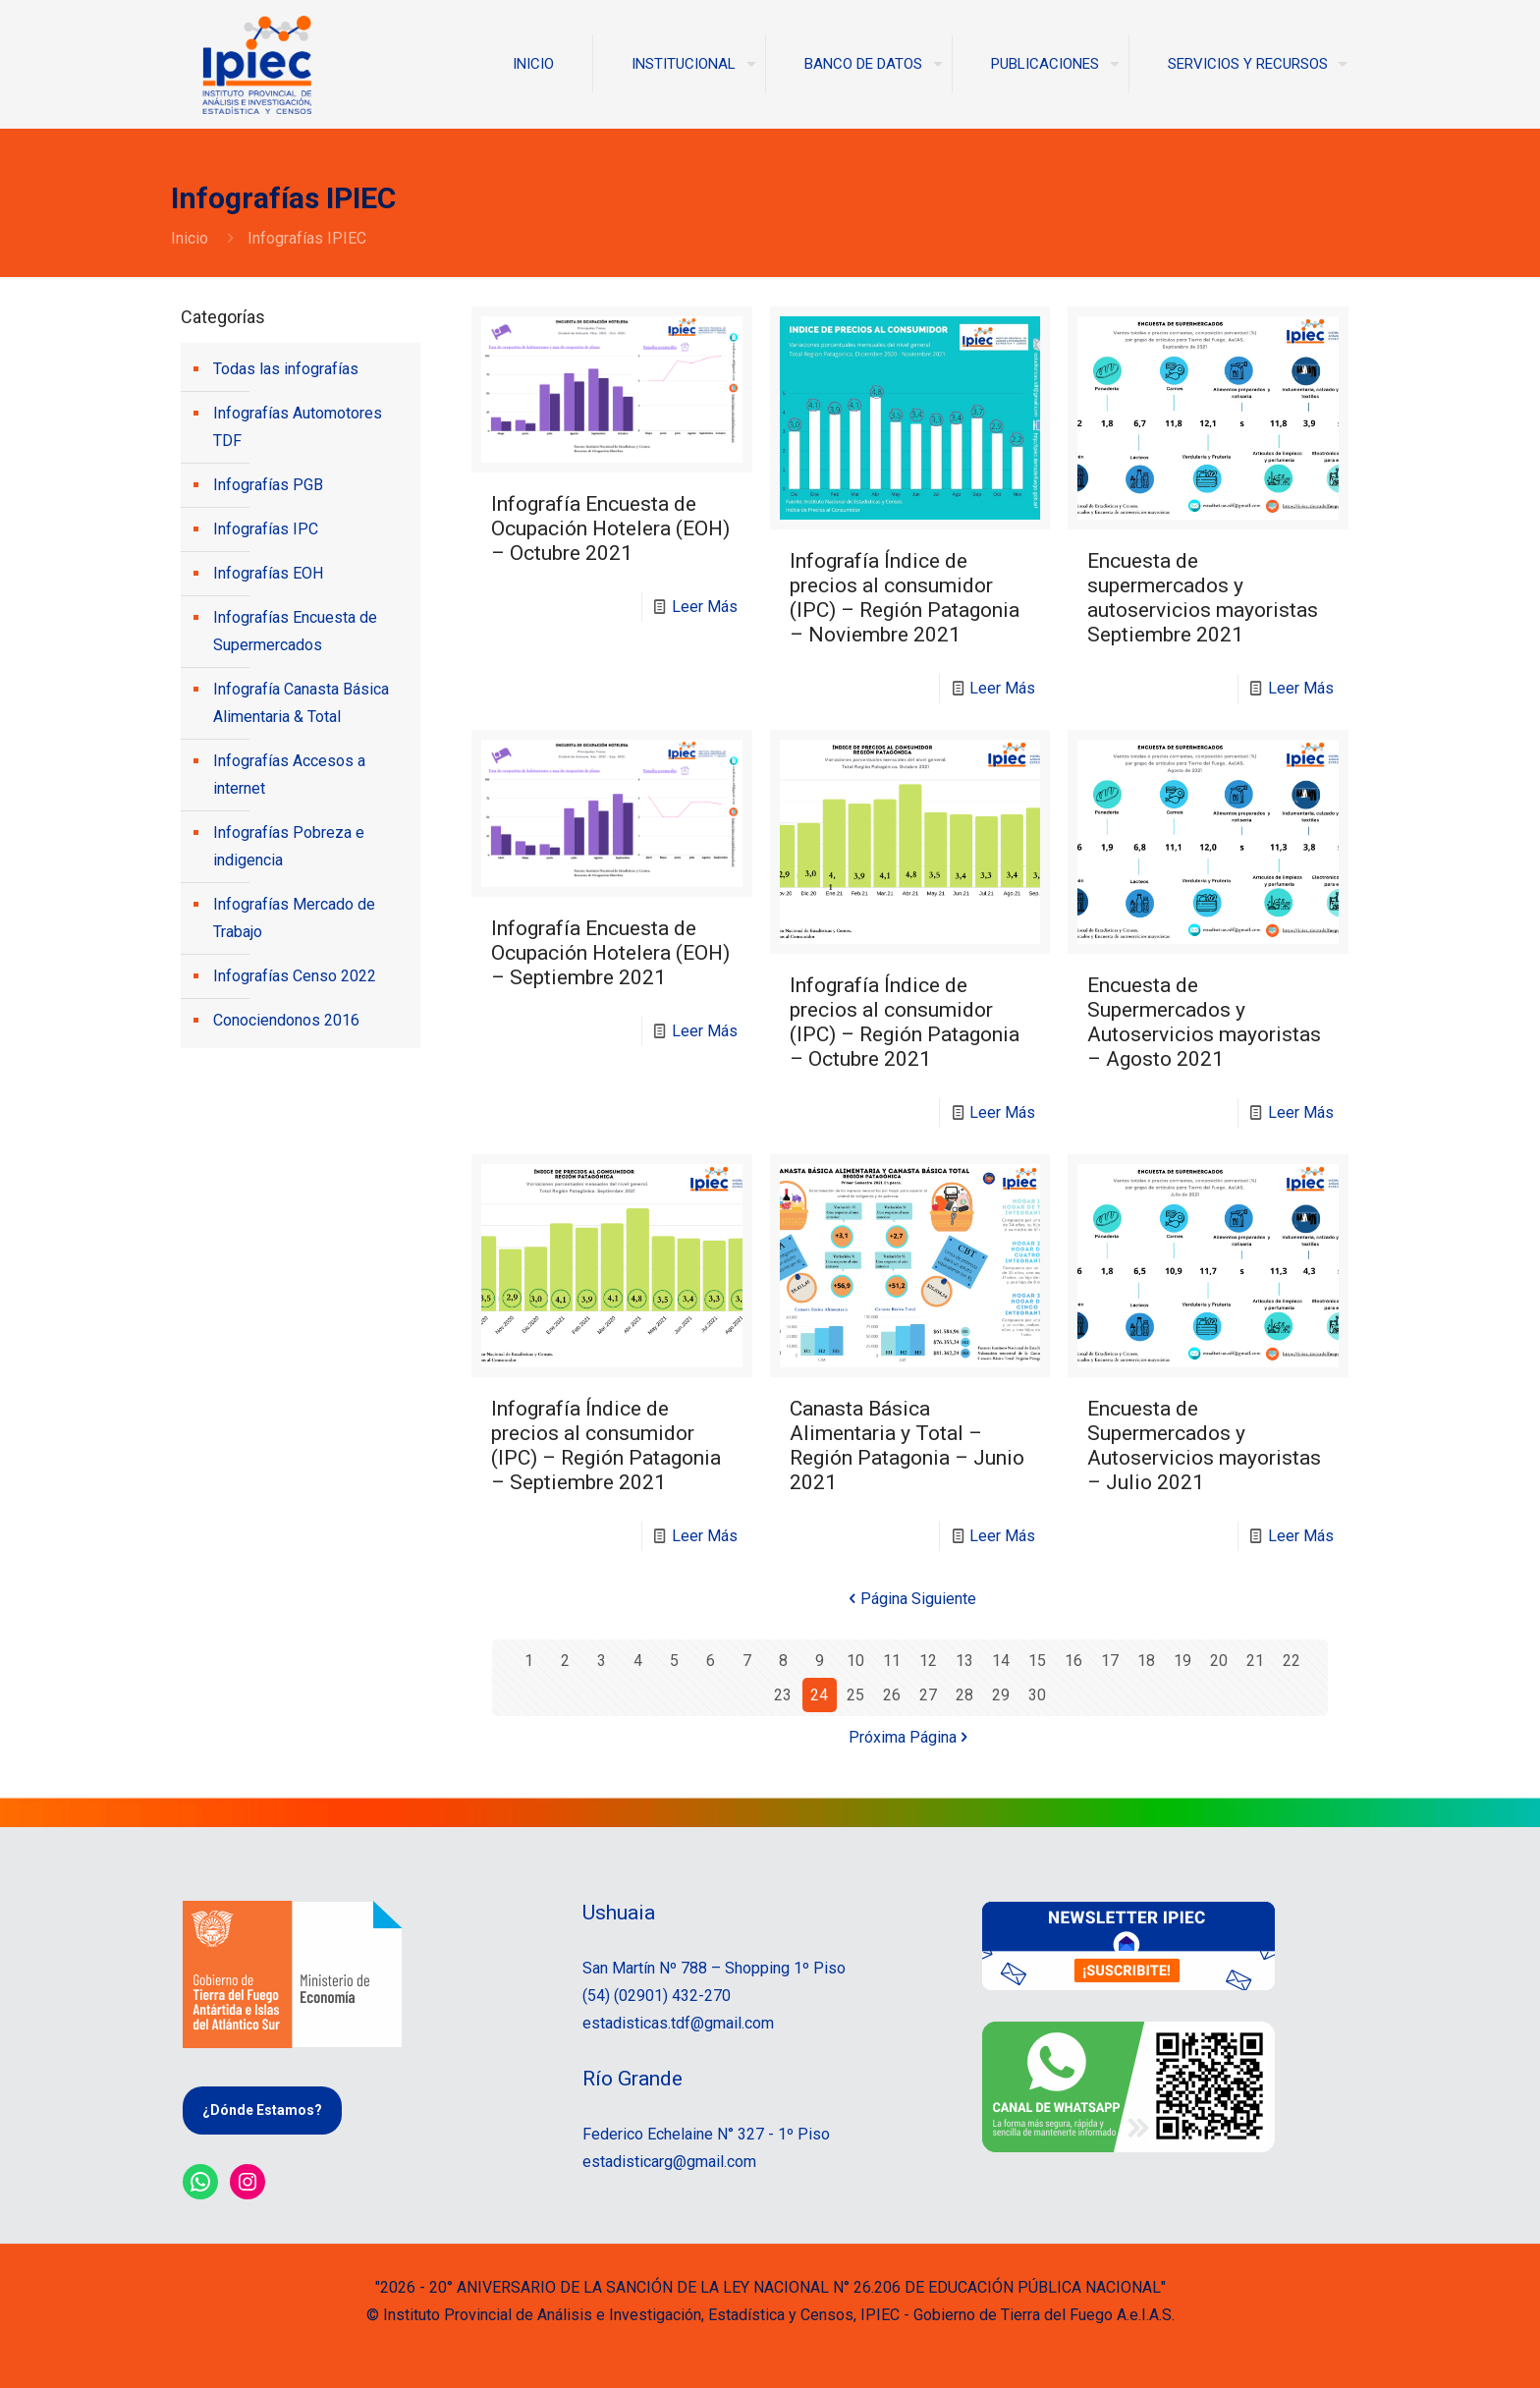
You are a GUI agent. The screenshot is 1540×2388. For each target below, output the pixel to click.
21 (1255, 1660)
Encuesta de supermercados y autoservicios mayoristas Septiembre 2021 (1202, 597)
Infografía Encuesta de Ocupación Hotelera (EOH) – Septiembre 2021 (610, 952)
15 (1037, 1660)
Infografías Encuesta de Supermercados (295, 631)
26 (892, 1695)
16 (1073, 1660)
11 (892, 1660)
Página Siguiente (910, 1598)
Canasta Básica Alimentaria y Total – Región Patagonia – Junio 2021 (907, 1445)
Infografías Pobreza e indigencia (288, 846)
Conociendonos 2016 (286, 1020)
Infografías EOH (268, 573)
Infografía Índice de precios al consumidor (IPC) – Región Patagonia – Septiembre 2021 (606, 1445)
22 (1291, 1660)
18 (1146, 1660)
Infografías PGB (268, 484)
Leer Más (705, 606)
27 (928, 1695)
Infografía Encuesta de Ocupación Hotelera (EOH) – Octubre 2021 (610, 528)
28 (964, 1695)
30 (1037, 1695)
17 (1110, 1660)
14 (1001, 1660)
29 (1001, 1695)
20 (1219, 1660)
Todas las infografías (285, 369)
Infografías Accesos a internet (289, 774)
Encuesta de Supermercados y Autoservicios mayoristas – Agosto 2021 (1204, 1022)
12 (928, 1660)
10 (855, 1660)
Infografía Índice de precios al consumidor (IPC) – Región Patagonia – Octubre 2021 (904, 1022)
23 (783, 1695)
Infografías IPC (265, 529)
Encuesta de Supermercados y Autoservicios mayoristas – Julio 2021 (1204, 1445)
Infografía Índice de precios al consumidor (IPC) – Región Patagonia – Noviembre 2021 (904, 597)
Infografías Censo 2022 (294, 976)
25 (855, 1695)
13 (964, 1660)
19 (1182, 1660)
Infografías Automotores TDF (297, 427)
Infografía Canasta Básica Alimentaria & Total (301, 703)
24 (819, 1695)
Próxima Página (910, 1737)
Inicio (189, 238)
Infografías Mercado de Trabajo (294, 918)
